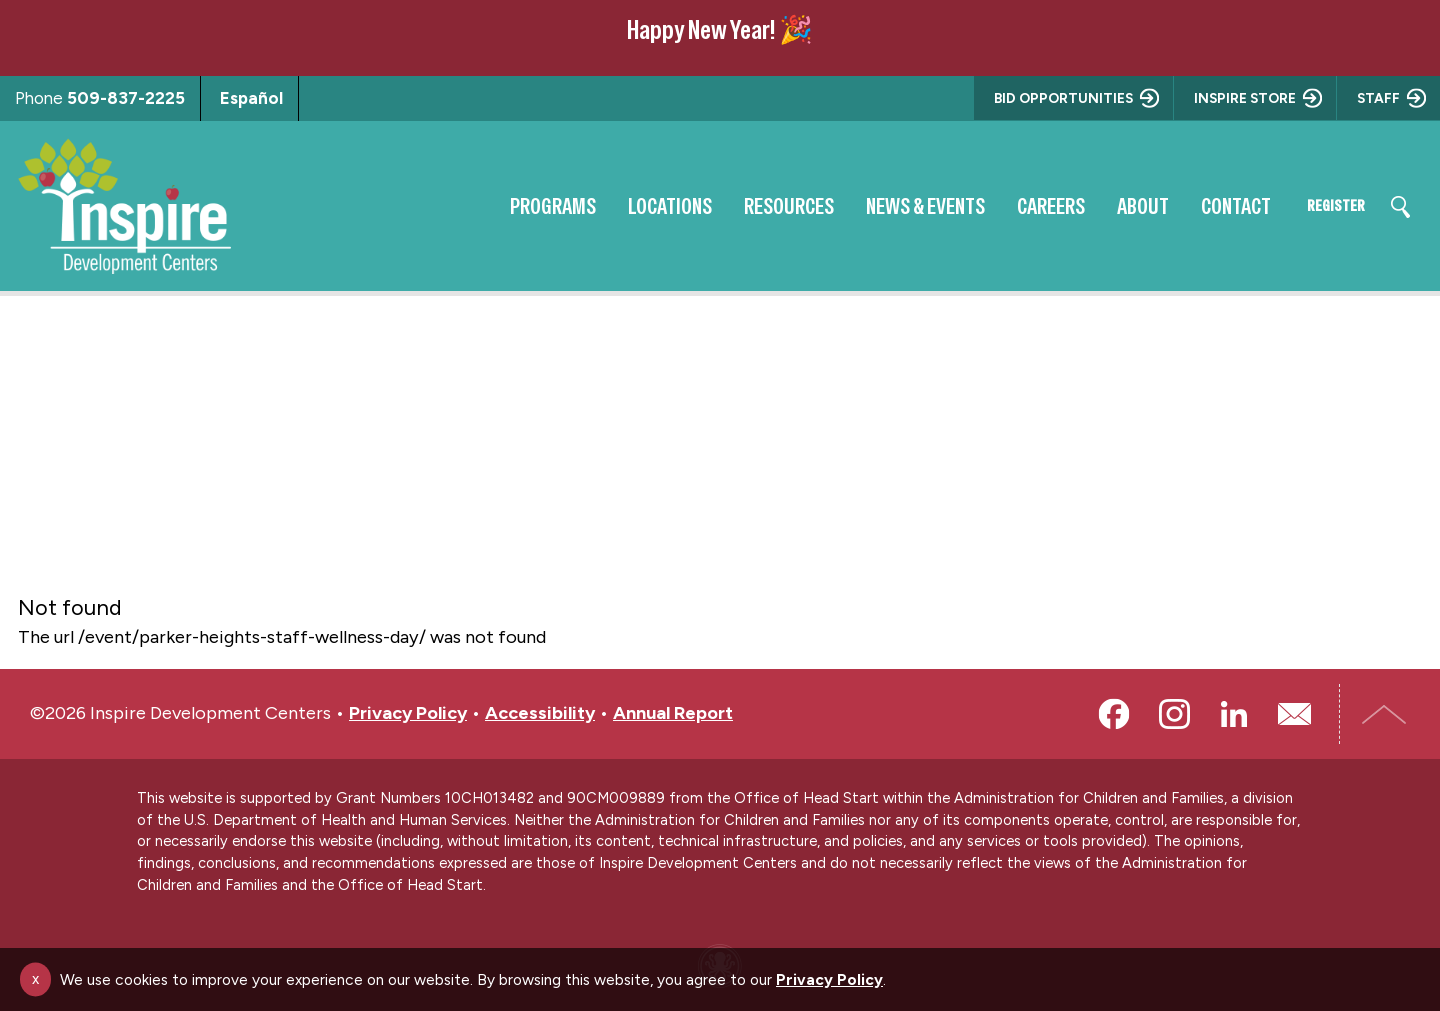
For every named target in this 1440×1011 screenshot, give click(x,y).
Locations (644, 206)
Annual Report (673, 713)
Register (1323, 206)
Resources (763, 206)
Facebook (1114, 714)
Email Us (1294, 714)
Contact (1210, 206)
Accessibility (540, 713)
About (1117, 206)
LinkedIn (1234, 714)
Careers (1025, 206)
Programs (527, 206)
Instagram (1174, 714)
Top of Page (1385, 714)
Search (1400, 207)
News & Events (899, 206)
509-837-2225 (126, 98)
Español (251, 98)
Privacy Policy (408, 713)
